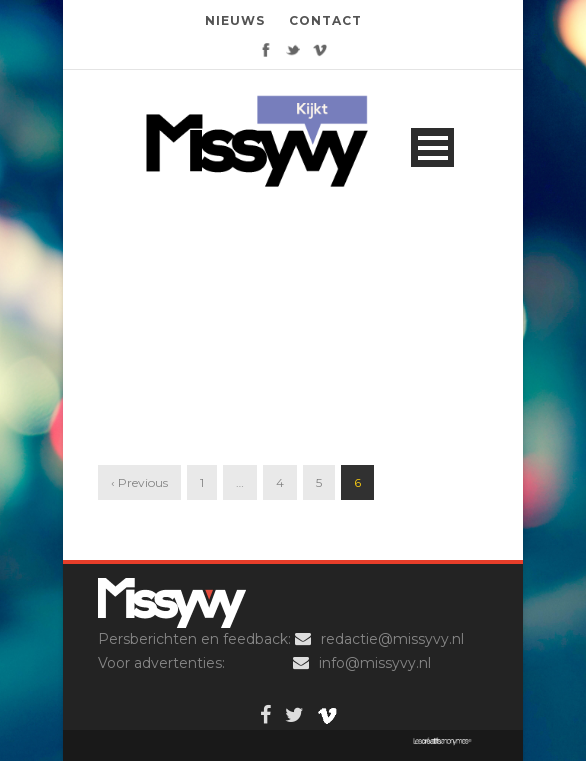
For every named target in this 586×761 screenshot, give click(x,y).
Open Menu (432, 147)
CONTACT (325, 20)
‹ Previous (139, 482)
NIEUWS (235, 20)
